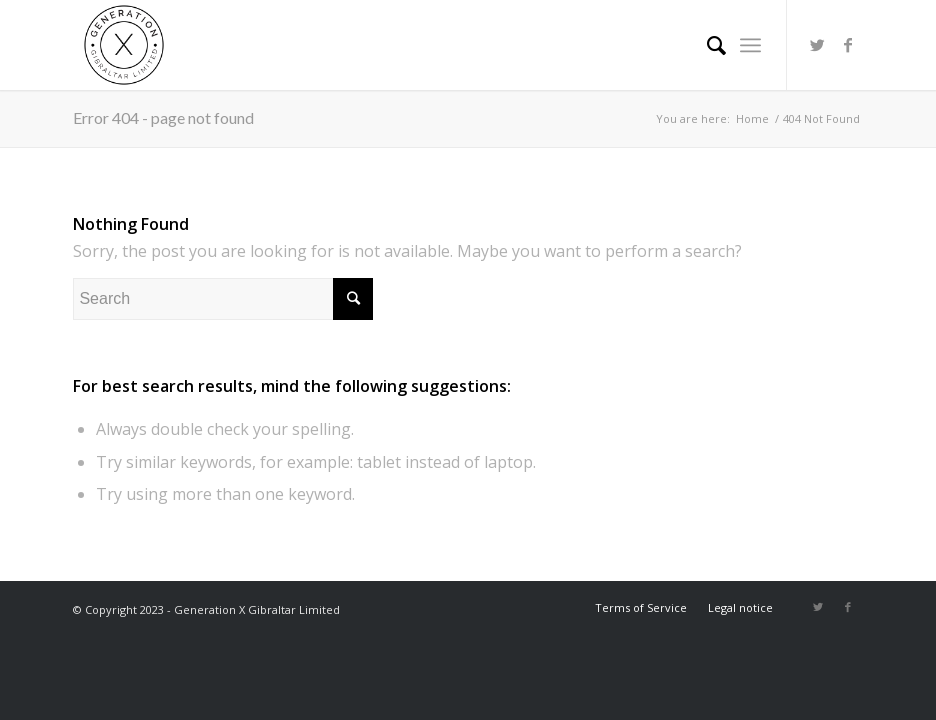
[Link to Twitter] (818, 45)
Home (752, 118)
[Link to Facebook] (848, 45)
